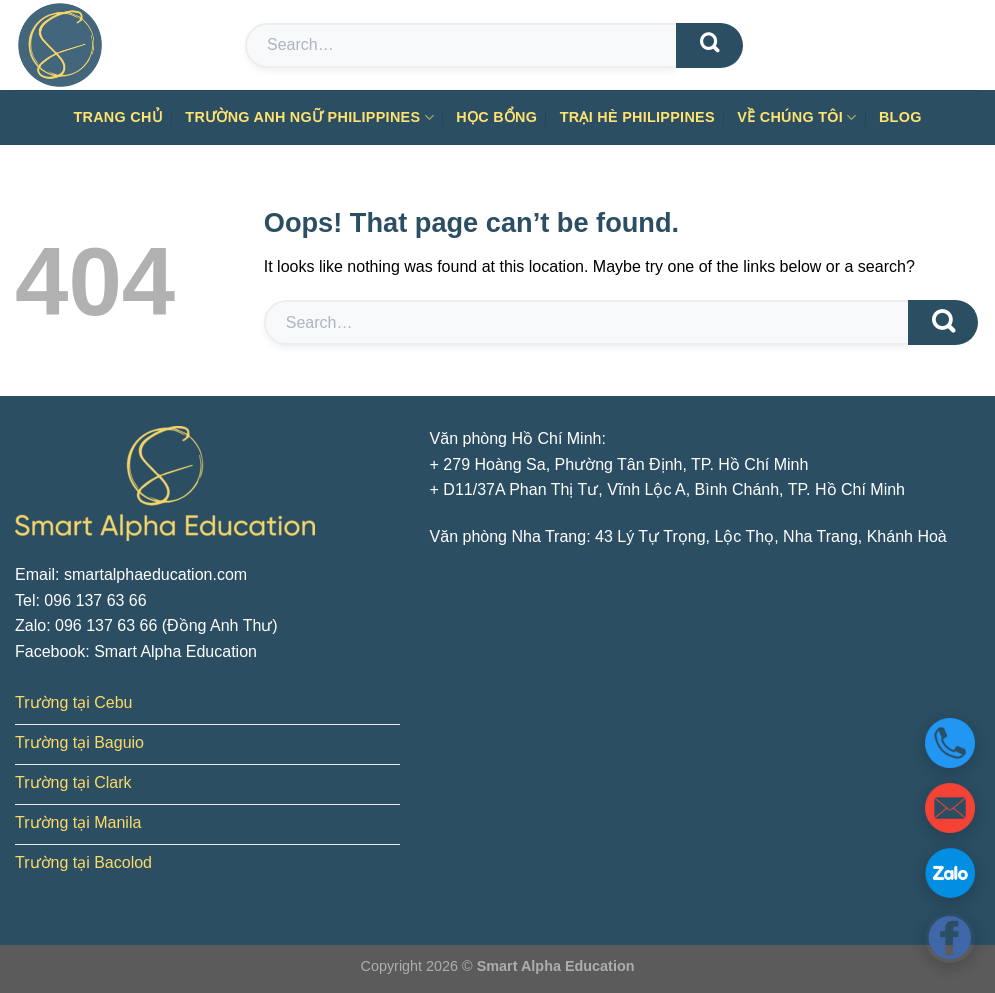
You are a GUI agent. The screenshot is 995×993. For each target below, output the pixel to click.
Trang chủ (118, 117)
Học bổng (496, 117)
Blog (900, 117)
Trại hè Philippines (637, 117)
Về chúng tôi (796, 117)
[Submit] (709, 45)
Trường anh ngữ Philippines (309, 117)
